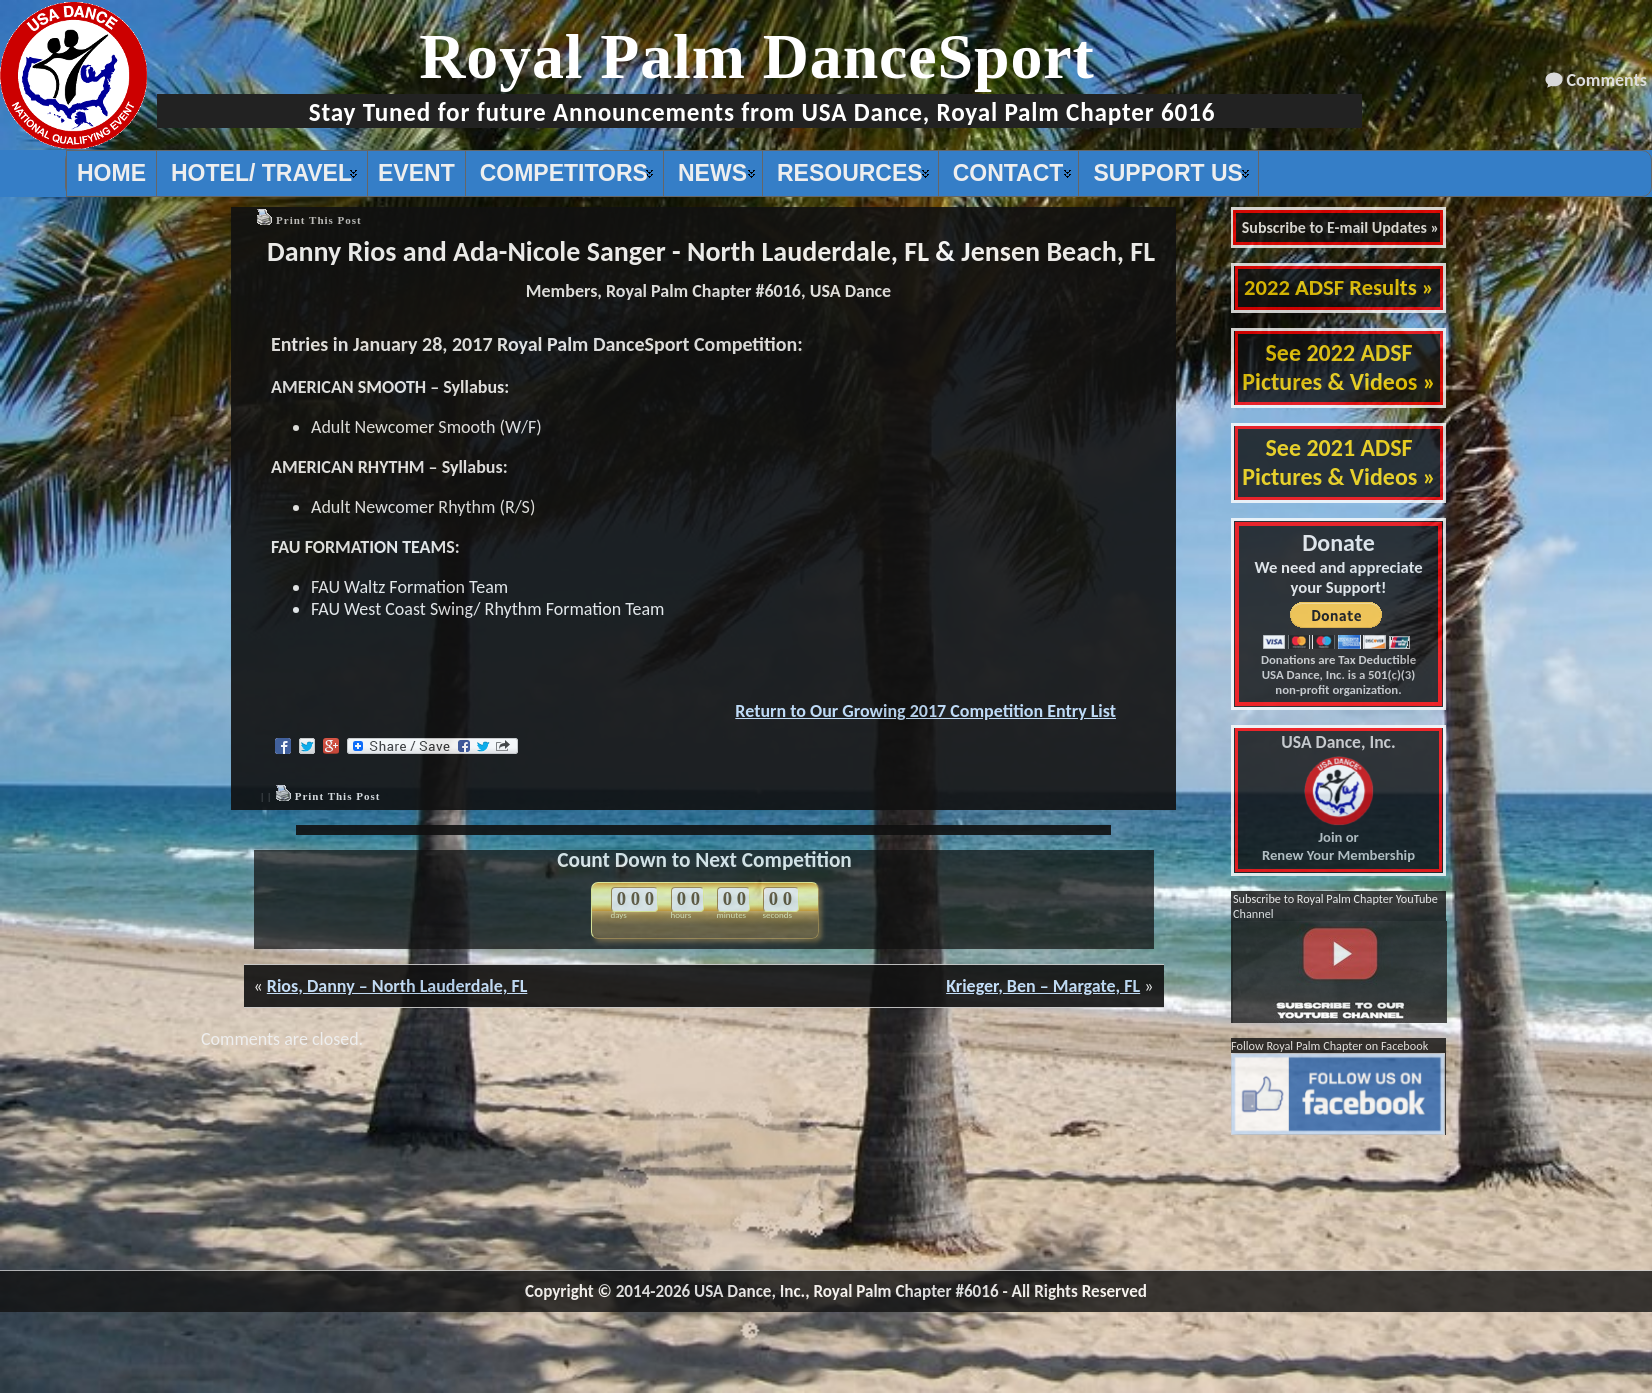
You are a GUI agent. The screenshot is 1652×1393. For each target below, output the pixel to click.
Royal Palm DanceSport (757, 56)
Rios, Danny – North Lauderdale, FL (397, 986)
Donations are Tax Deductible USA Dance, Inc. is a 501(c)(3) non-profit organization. (1338, 674)
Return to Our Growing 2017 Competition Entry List (925, 711)
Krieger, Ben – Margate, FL (1043, 986)
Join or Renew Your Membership (1338, 799)
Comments (1607, 80)
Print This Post (319, 220)
